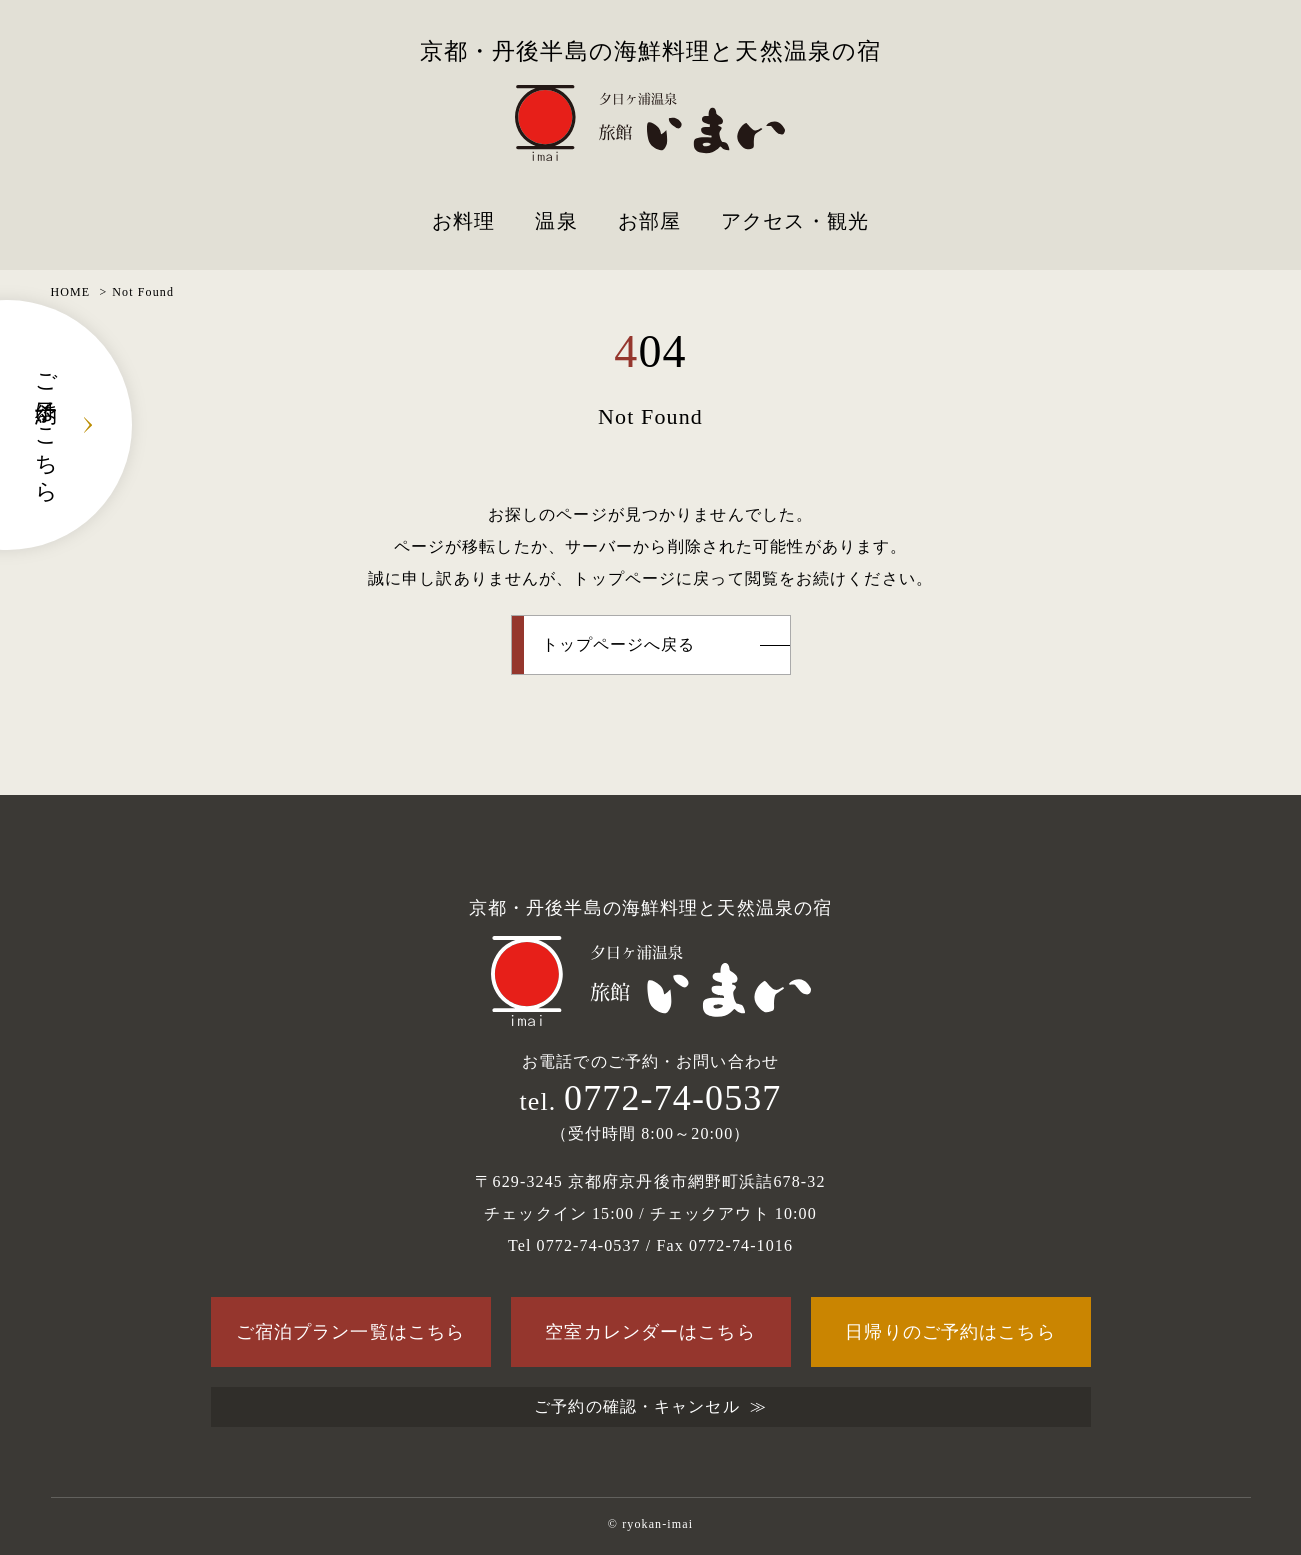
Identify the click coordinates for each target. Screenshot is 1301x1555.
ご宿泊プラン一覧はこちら (350, 1332)
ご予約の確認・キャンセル (636, 1406)
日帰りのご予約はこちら (950, 1332)
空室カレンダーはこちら (650, 1332)
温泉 (556, 221)
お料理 (463, 221)
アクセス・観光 (795, 221)
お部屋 (649, 221)
